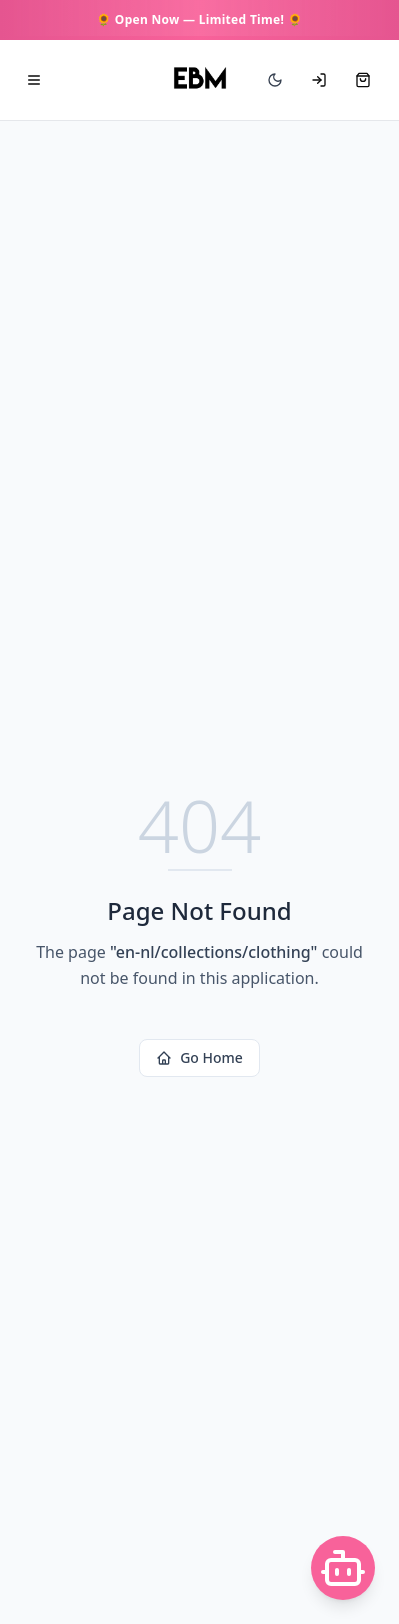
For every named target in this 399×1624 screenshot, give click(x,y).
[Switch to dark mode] (275, 80)
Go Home (199, 1057)
